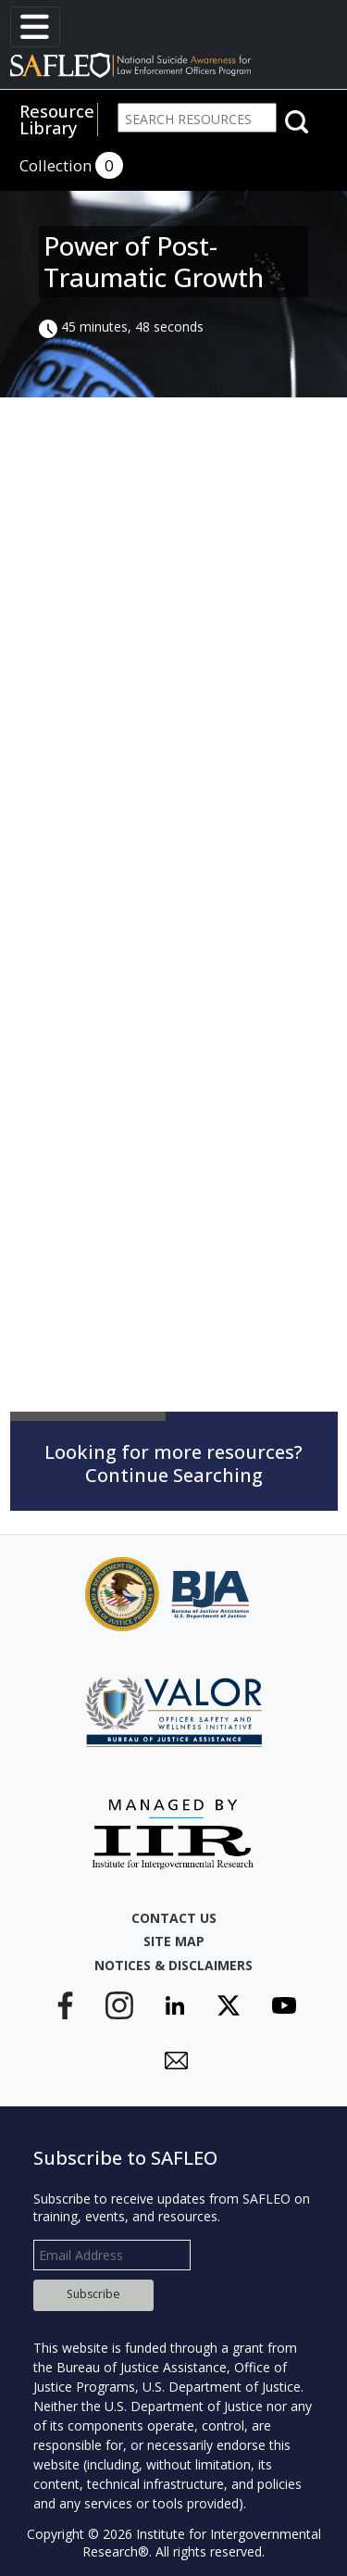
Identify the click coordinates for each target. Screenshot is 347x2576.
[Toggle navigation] (35, 26)
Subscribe (93, 2294)
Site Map (173, 1941)
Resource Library (56, 119)
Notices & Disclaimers (173, 1965)
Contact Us (174, 1918)
